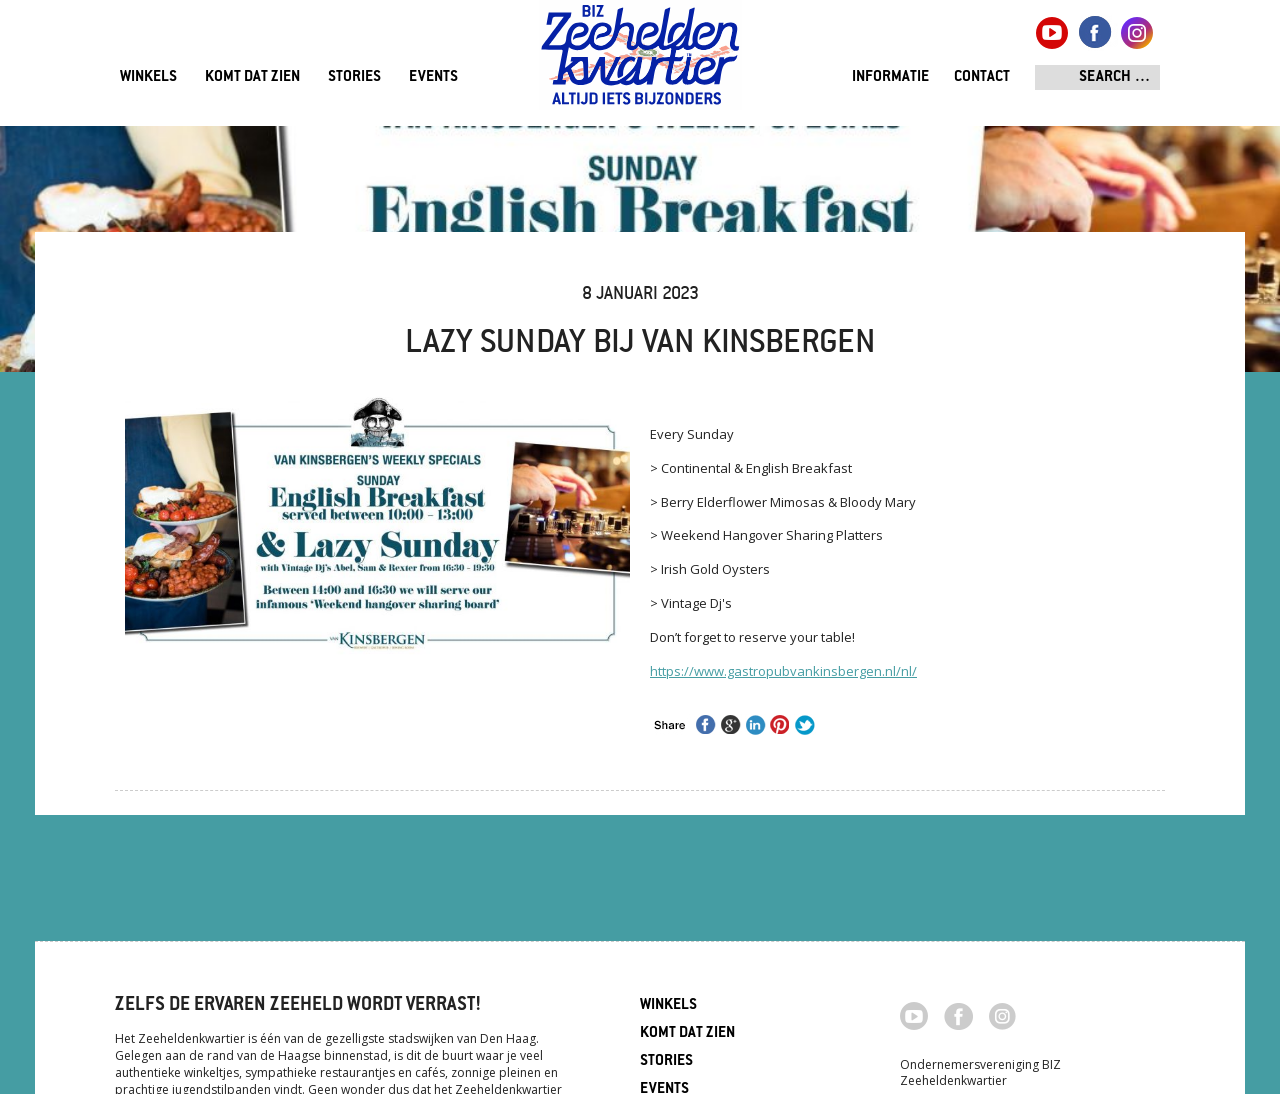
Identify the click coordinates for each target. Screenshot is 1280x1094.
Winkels (148, 77)
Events (433, 77)
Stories (354, 77)
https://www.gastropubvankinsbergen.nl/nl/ (783, 671)
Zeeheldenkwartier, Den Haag (640, 62)
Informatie (890, 77)
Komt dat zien (252, 77)
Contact (982, 77)
